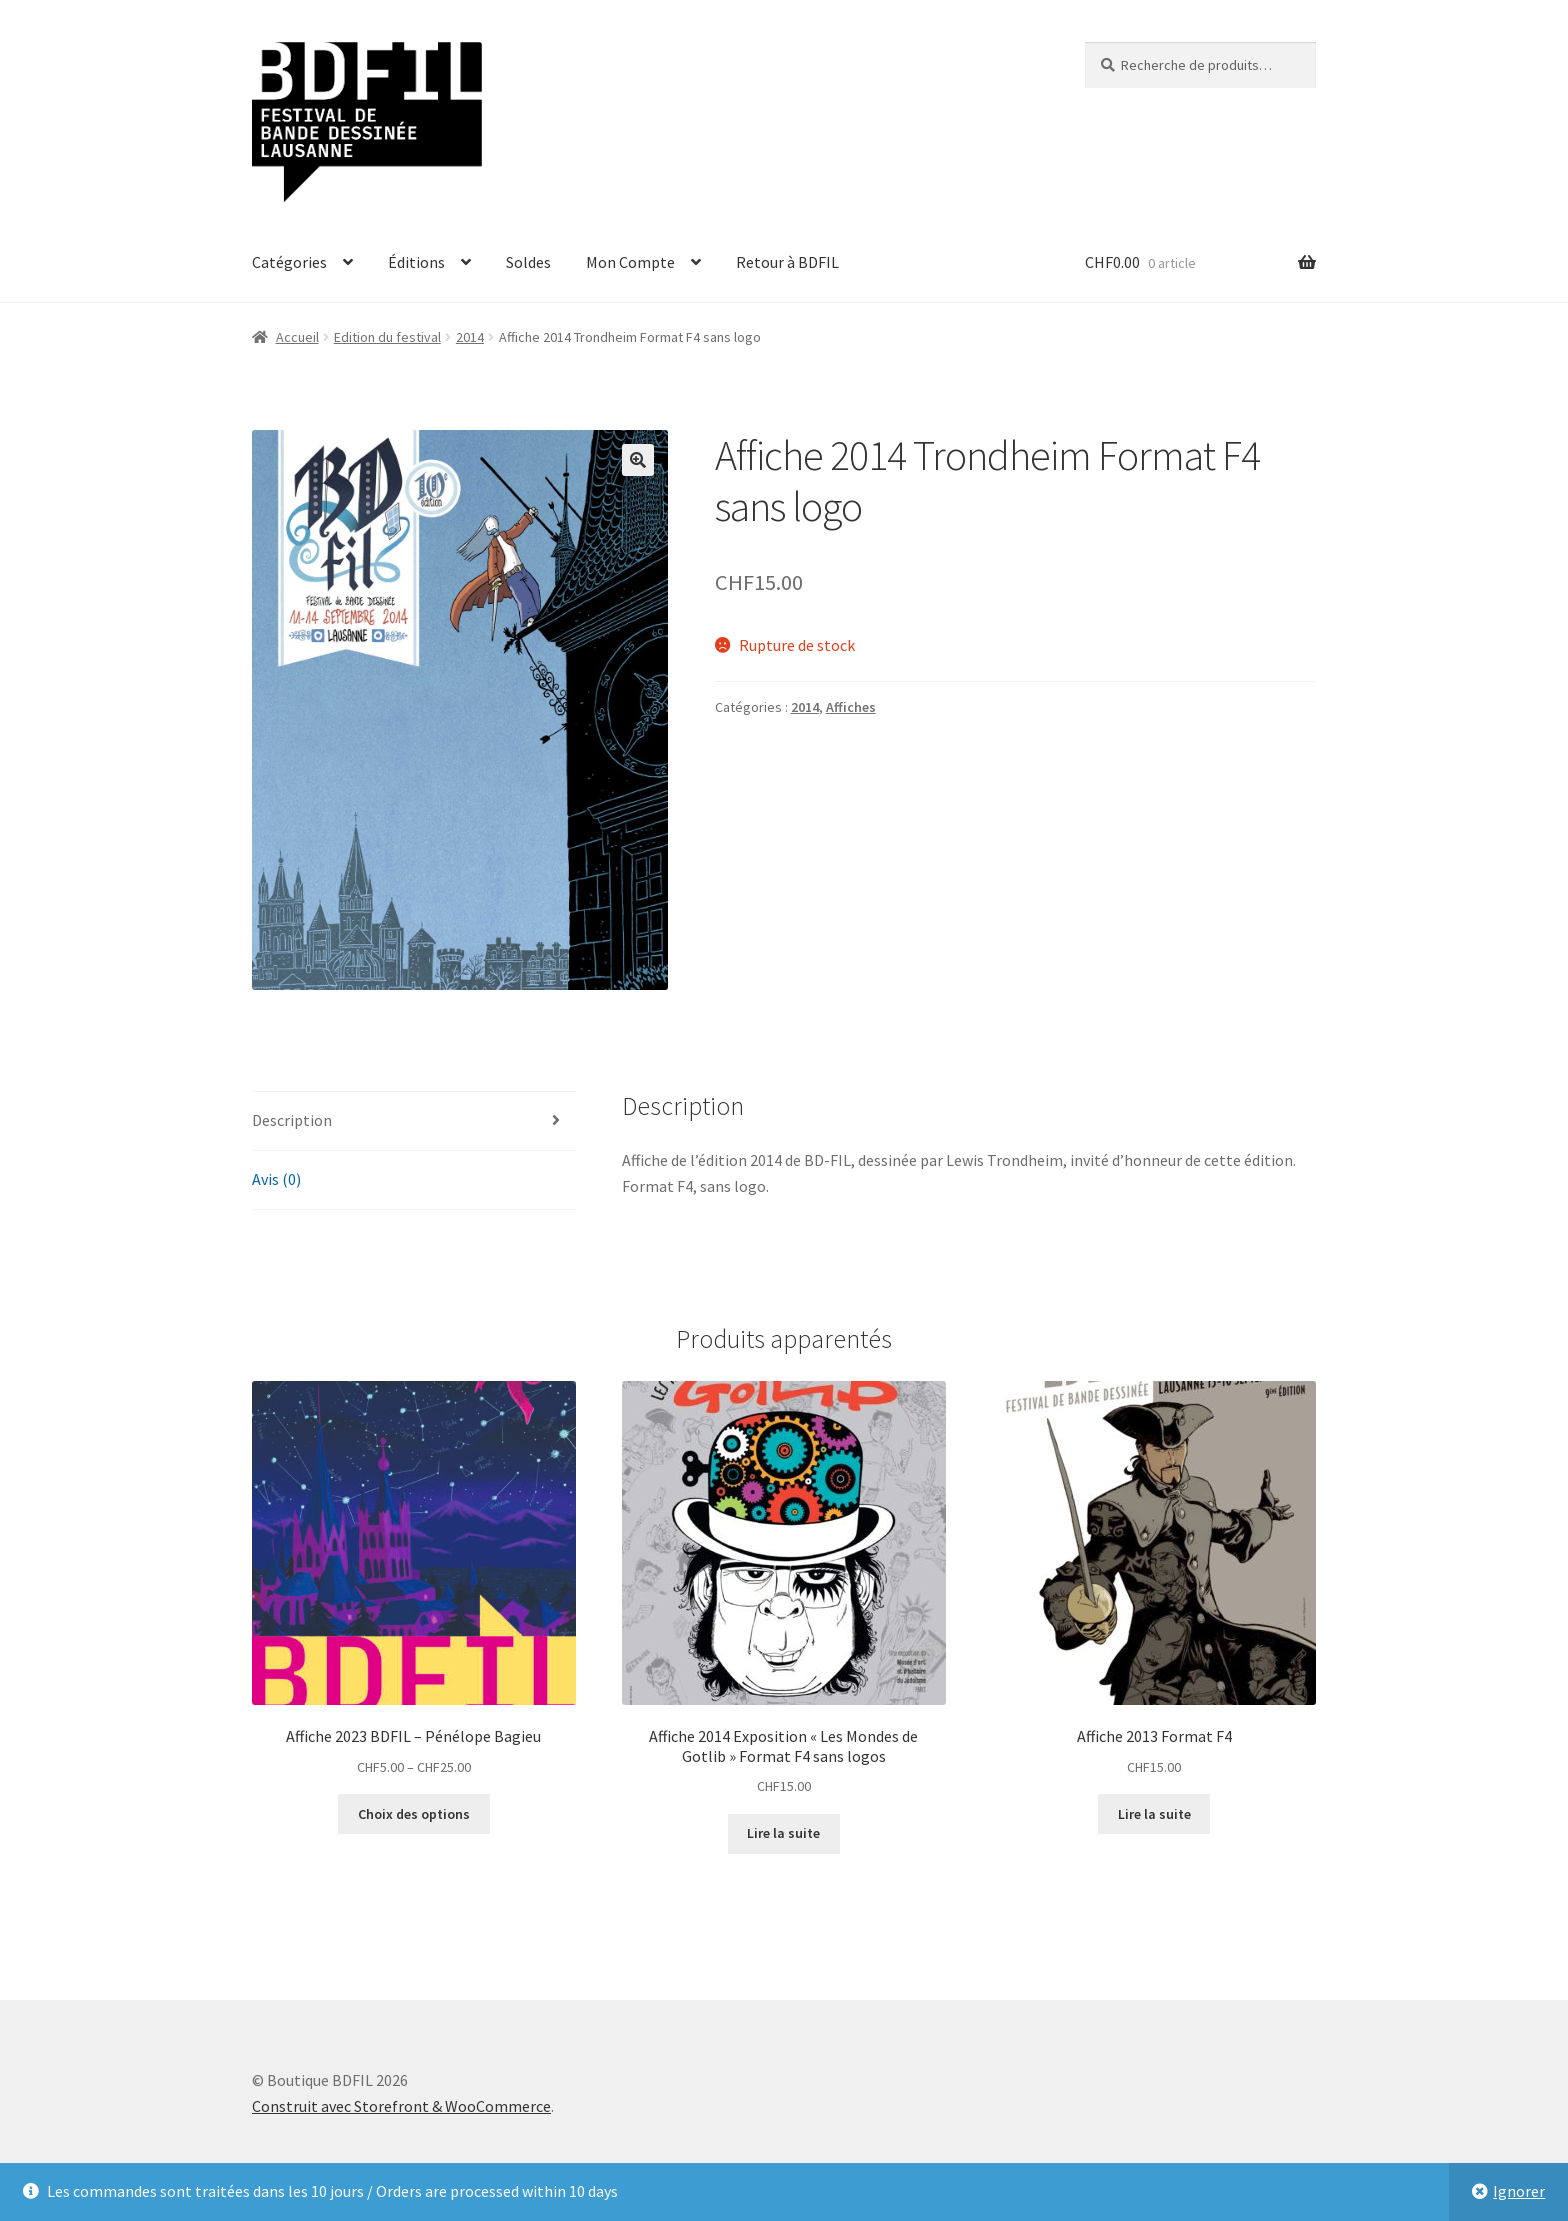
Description (292, 1120)
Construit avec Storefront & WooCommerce (401, 2106)
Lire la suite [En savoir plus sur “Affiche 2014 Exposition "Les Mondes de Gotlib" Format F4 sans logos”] (783, 1833)
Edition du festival (387, 337)
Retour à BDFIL (787, 262)
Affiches (851, 707)
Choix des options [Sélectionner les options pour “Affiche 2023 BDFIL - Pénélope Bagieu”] (414, 1814)
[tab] (414, 1121)
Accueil (297, 337)
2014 (470, 337)
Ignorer (1519, 2191)
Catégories (289, 262)
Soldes (528, 262)
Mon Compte (630, 262)
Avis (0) (276, 1179)
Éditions (416, 262)
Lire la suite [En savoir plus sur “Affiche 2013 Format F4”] (1154, 1814)
